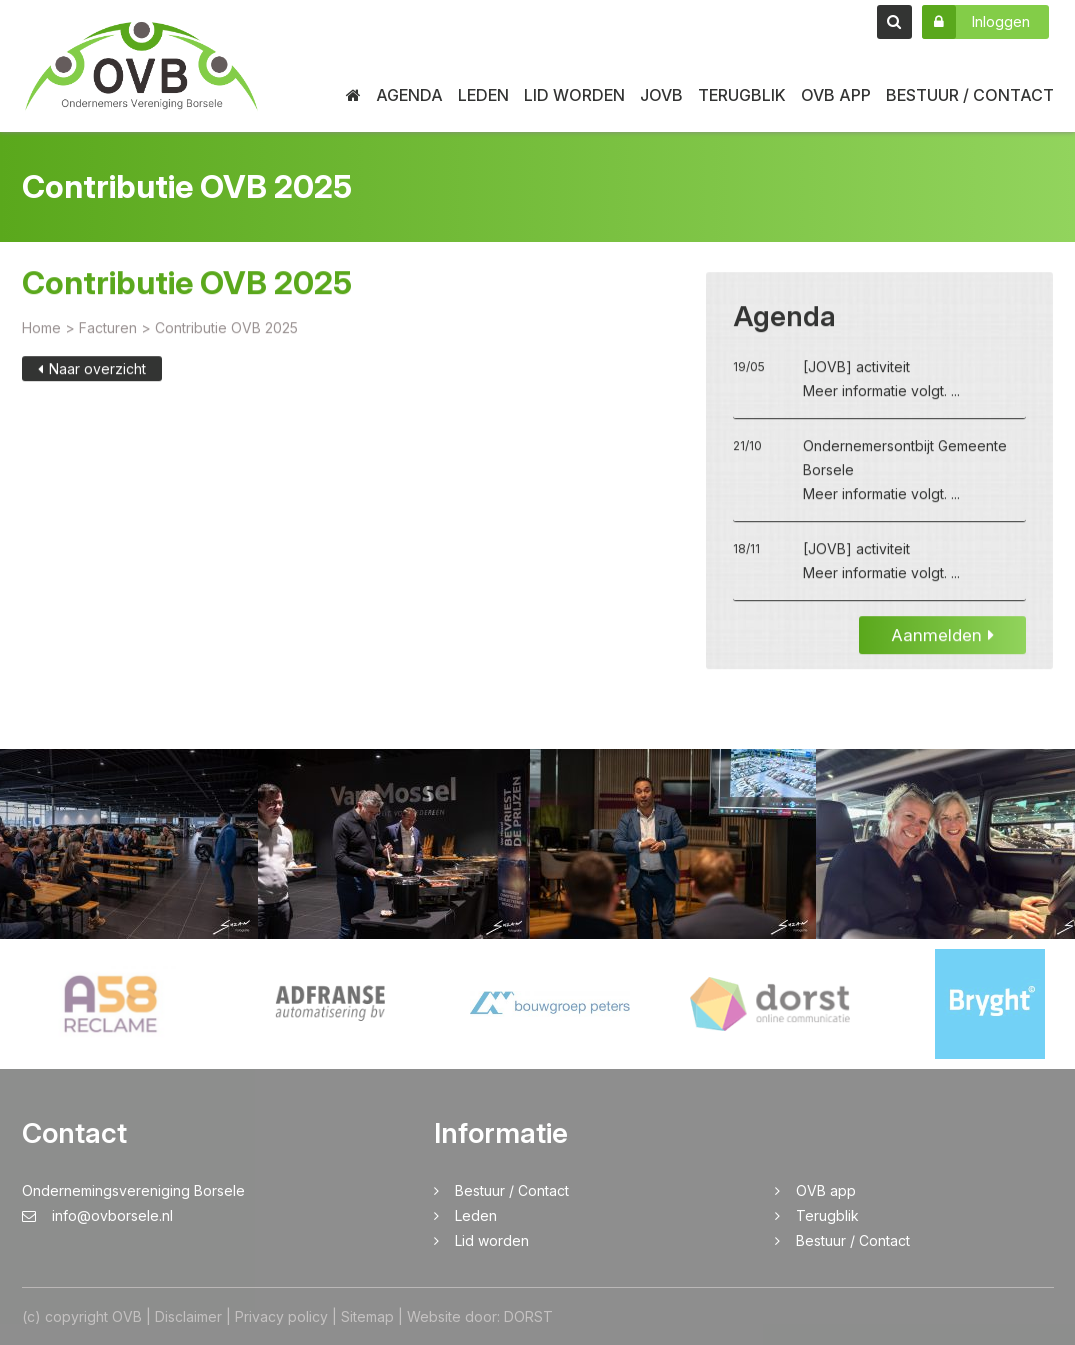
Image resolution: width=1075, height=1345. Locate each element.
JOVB (661, 95)
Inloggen (976, 22)
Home (41, 330)
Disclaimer (188, 1316)
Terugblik (742, 95)
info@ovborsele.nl (97, 1215)
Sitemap (367, 1316)
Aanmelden (942, 638)
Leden (483, 95)
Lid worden (574, 95)
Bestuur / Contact (970, 95)
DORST (528, 1316)
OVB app (836, 95)
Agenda (409, 95)
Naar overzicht (92, 371)
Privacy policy (281, 1316)
